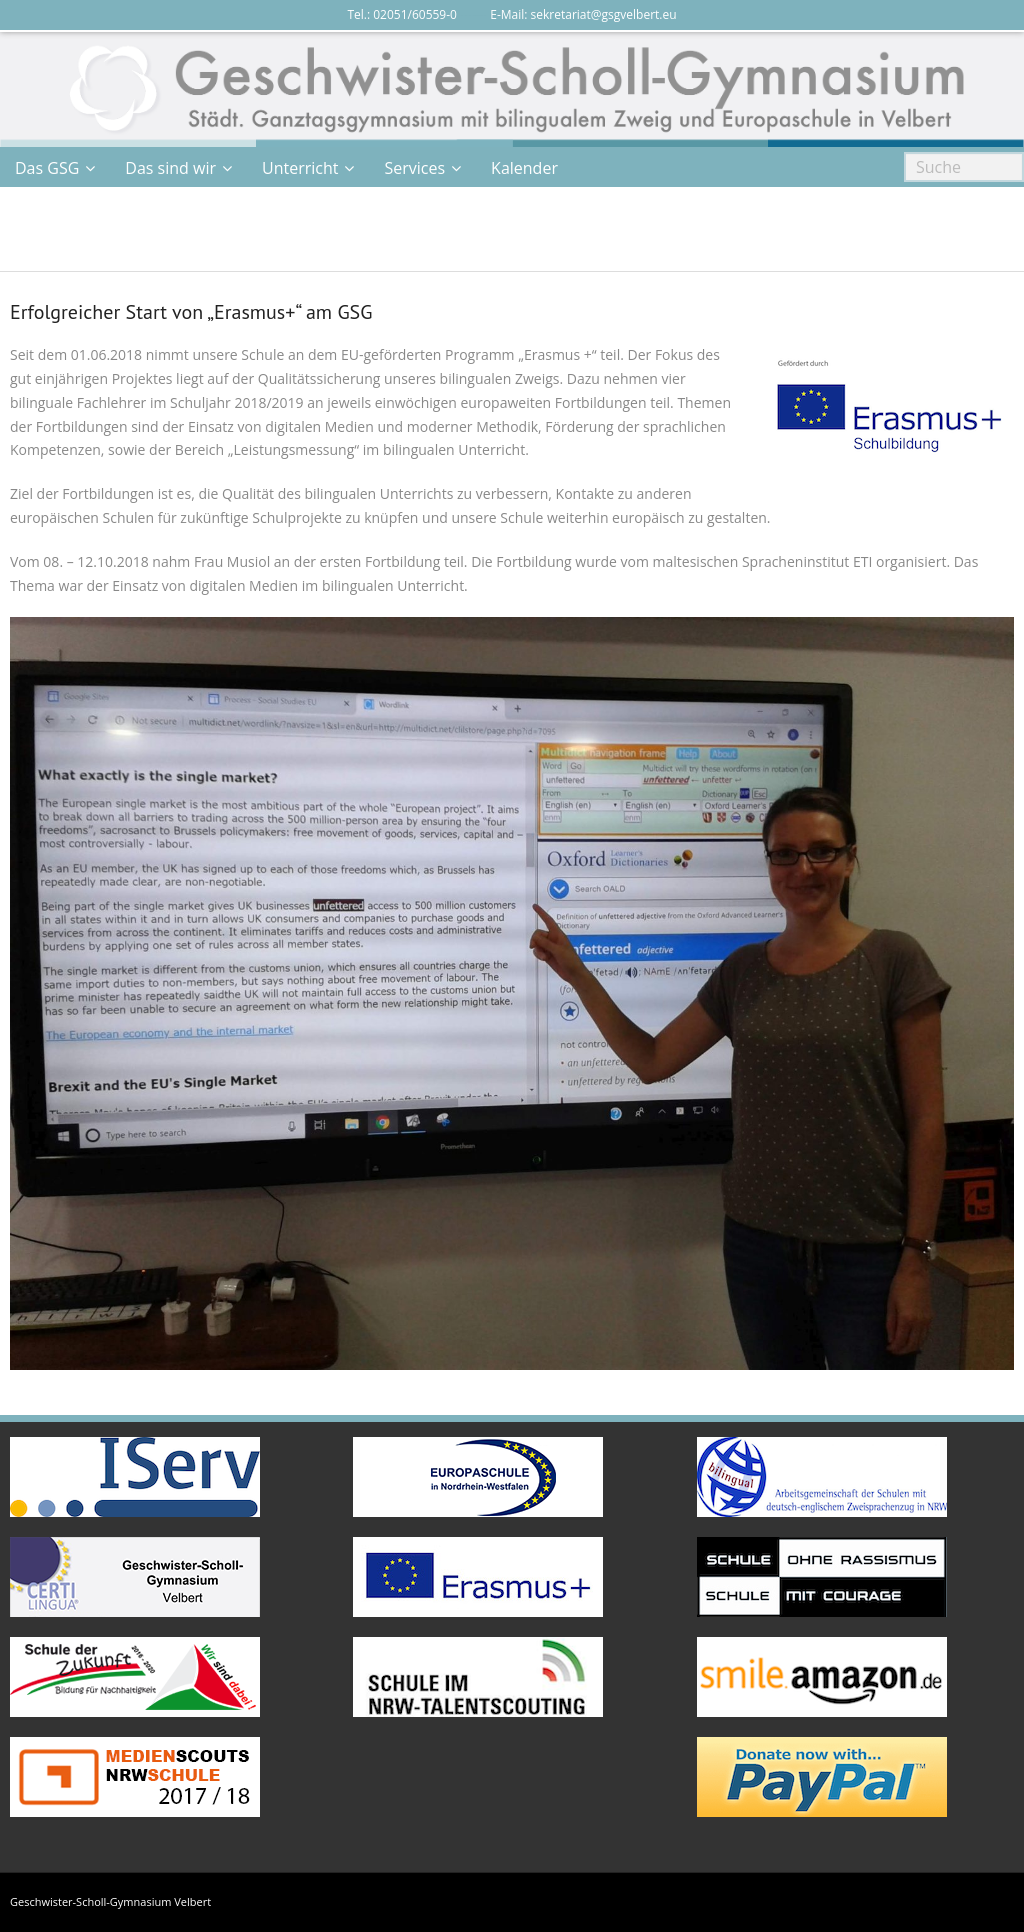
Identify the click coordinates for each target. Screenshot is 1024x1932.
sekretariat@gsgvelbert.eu (604, 14)
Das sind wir (170, 168)
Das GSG (47, 168)
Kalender (524, 168)
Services (414, 168)
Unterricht (300, 168)
